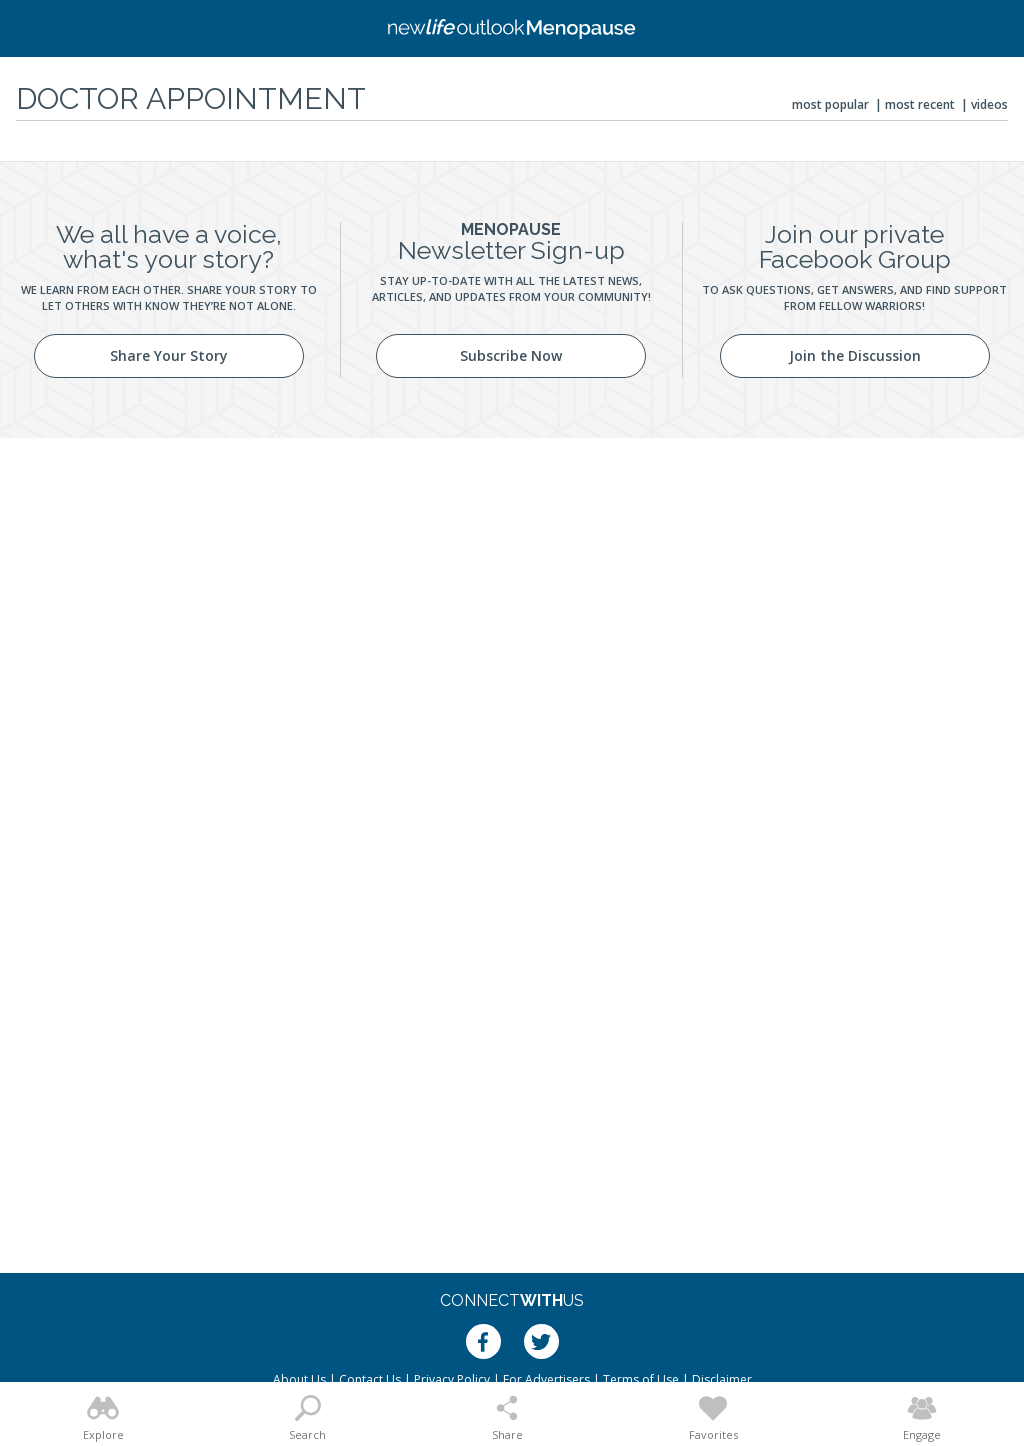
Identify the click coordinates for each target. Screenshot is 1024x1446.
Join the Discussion (855, 355)
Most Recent (920, 104)
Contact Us (370, 1379)
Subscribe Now (511, 355)
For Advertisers (546, 1379)
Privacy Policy (452, 1379)
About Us (299, 1379)
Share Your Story (169, 355)
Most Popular (830, 104)
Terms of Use (641, 1379)
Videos (989, 104)
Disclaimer (722, 1379)
